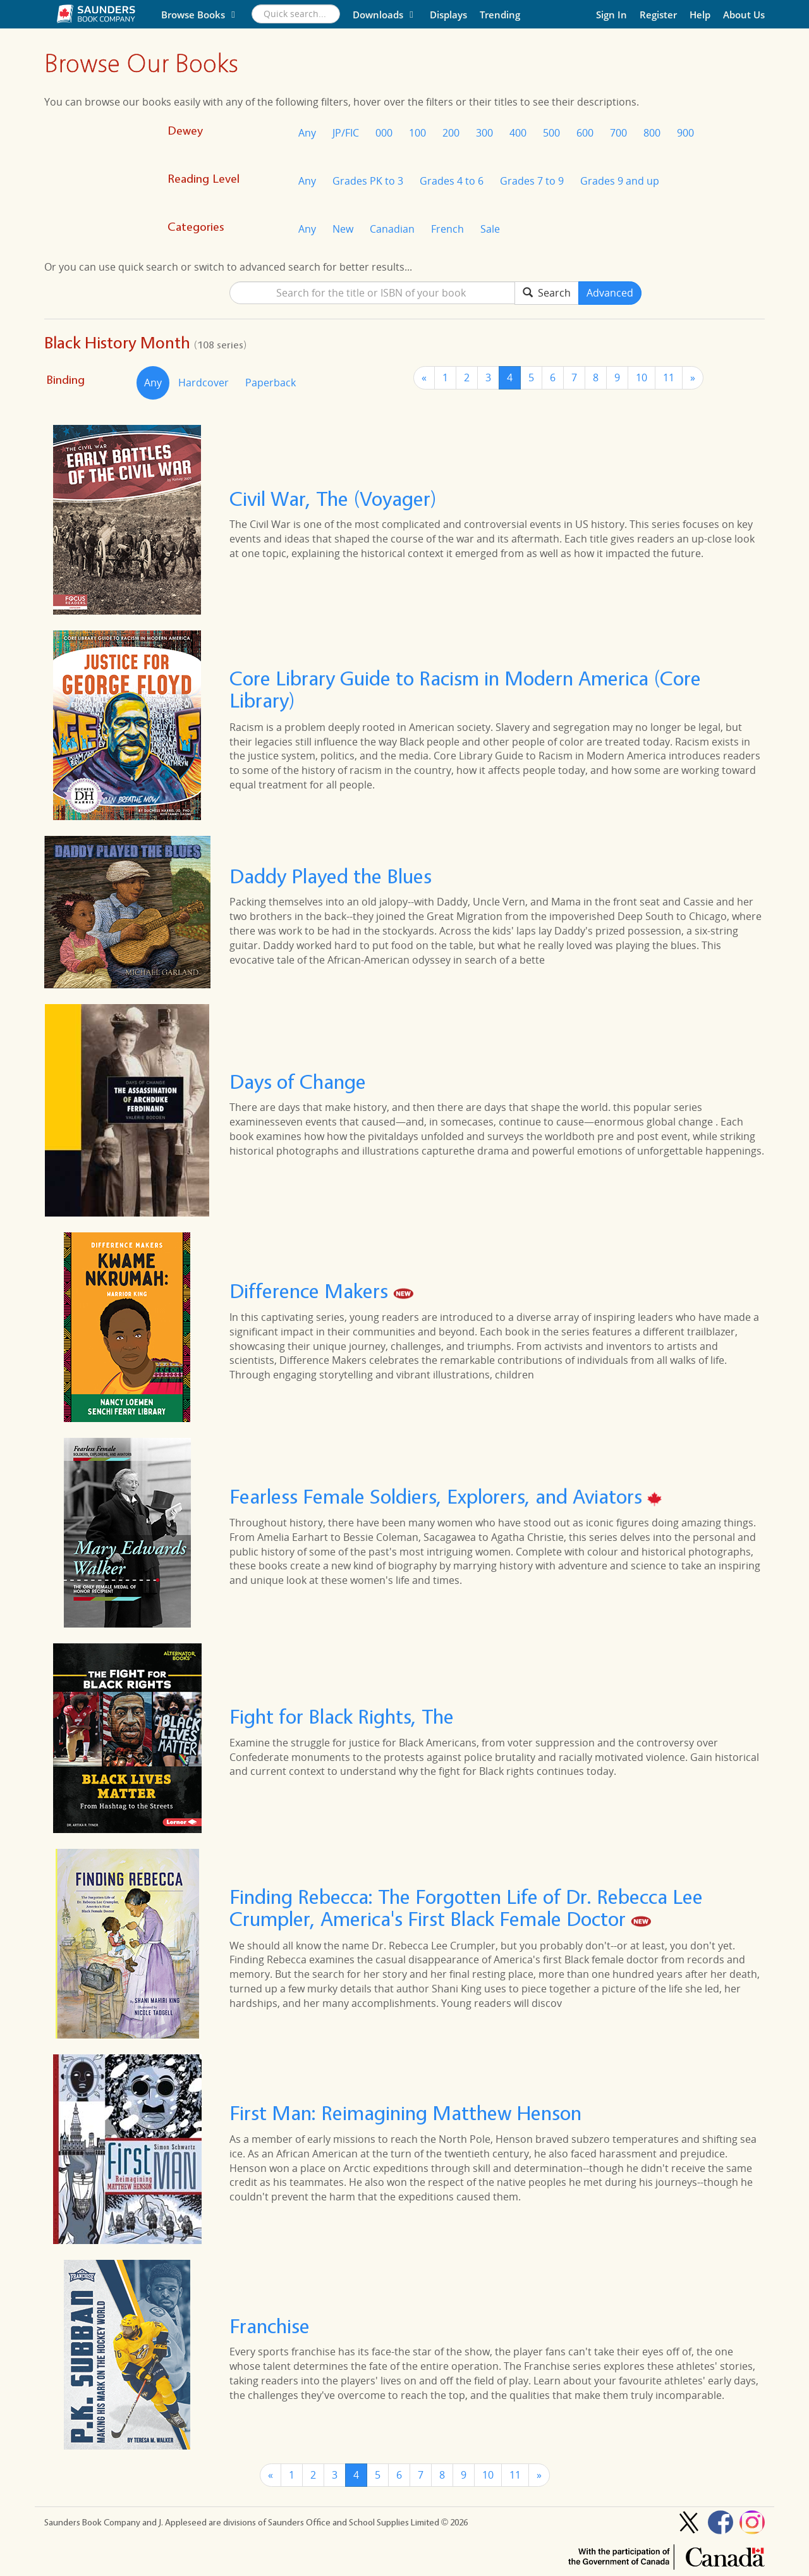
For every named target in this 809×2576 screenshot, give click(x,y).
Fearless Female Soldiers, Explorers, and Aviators (438, 1497)
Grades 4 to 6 (452, 181)
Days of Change (297, 1081)
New (342, 229)
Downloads (385, 14)
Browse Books (200, 14)
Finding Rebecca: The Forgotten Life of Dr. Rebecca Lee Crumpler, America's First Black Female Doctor (466, 1907)
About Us (744, 14)
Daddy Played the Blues (330, 876)
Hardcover (203, 382)
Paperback (270, 382)
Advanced (610, 293)
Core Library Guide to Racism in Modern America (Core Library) (465, 689)
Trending (500, 14)
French (447, 229)
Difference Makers (311, 1291)
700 (618, 133)
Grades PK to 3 (367, 181)
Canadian (392, 229)
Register (658, 14)
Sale (490, 229)
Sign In (611, 14)
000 (383, 133)
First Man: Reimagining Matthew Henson (405, 2113)
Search (547, 293)
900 (685, 133)
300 (484, 133)
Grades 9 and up (619, 181)
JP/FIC (345, 133)
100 (417, 133)
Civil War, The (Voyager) (333, 498)
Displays (448, 14)
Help (700, 14)
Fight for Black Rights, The (341, 1717)
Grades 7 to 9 (532, 181)
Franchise (269, 2326)
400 (517, 133)
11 (668, 377)
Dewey (185, 130)
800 (651, 133)
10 (641, 377)
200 (450, 133)
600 (584, 133)
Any (307, 133)
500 (551, 133)
